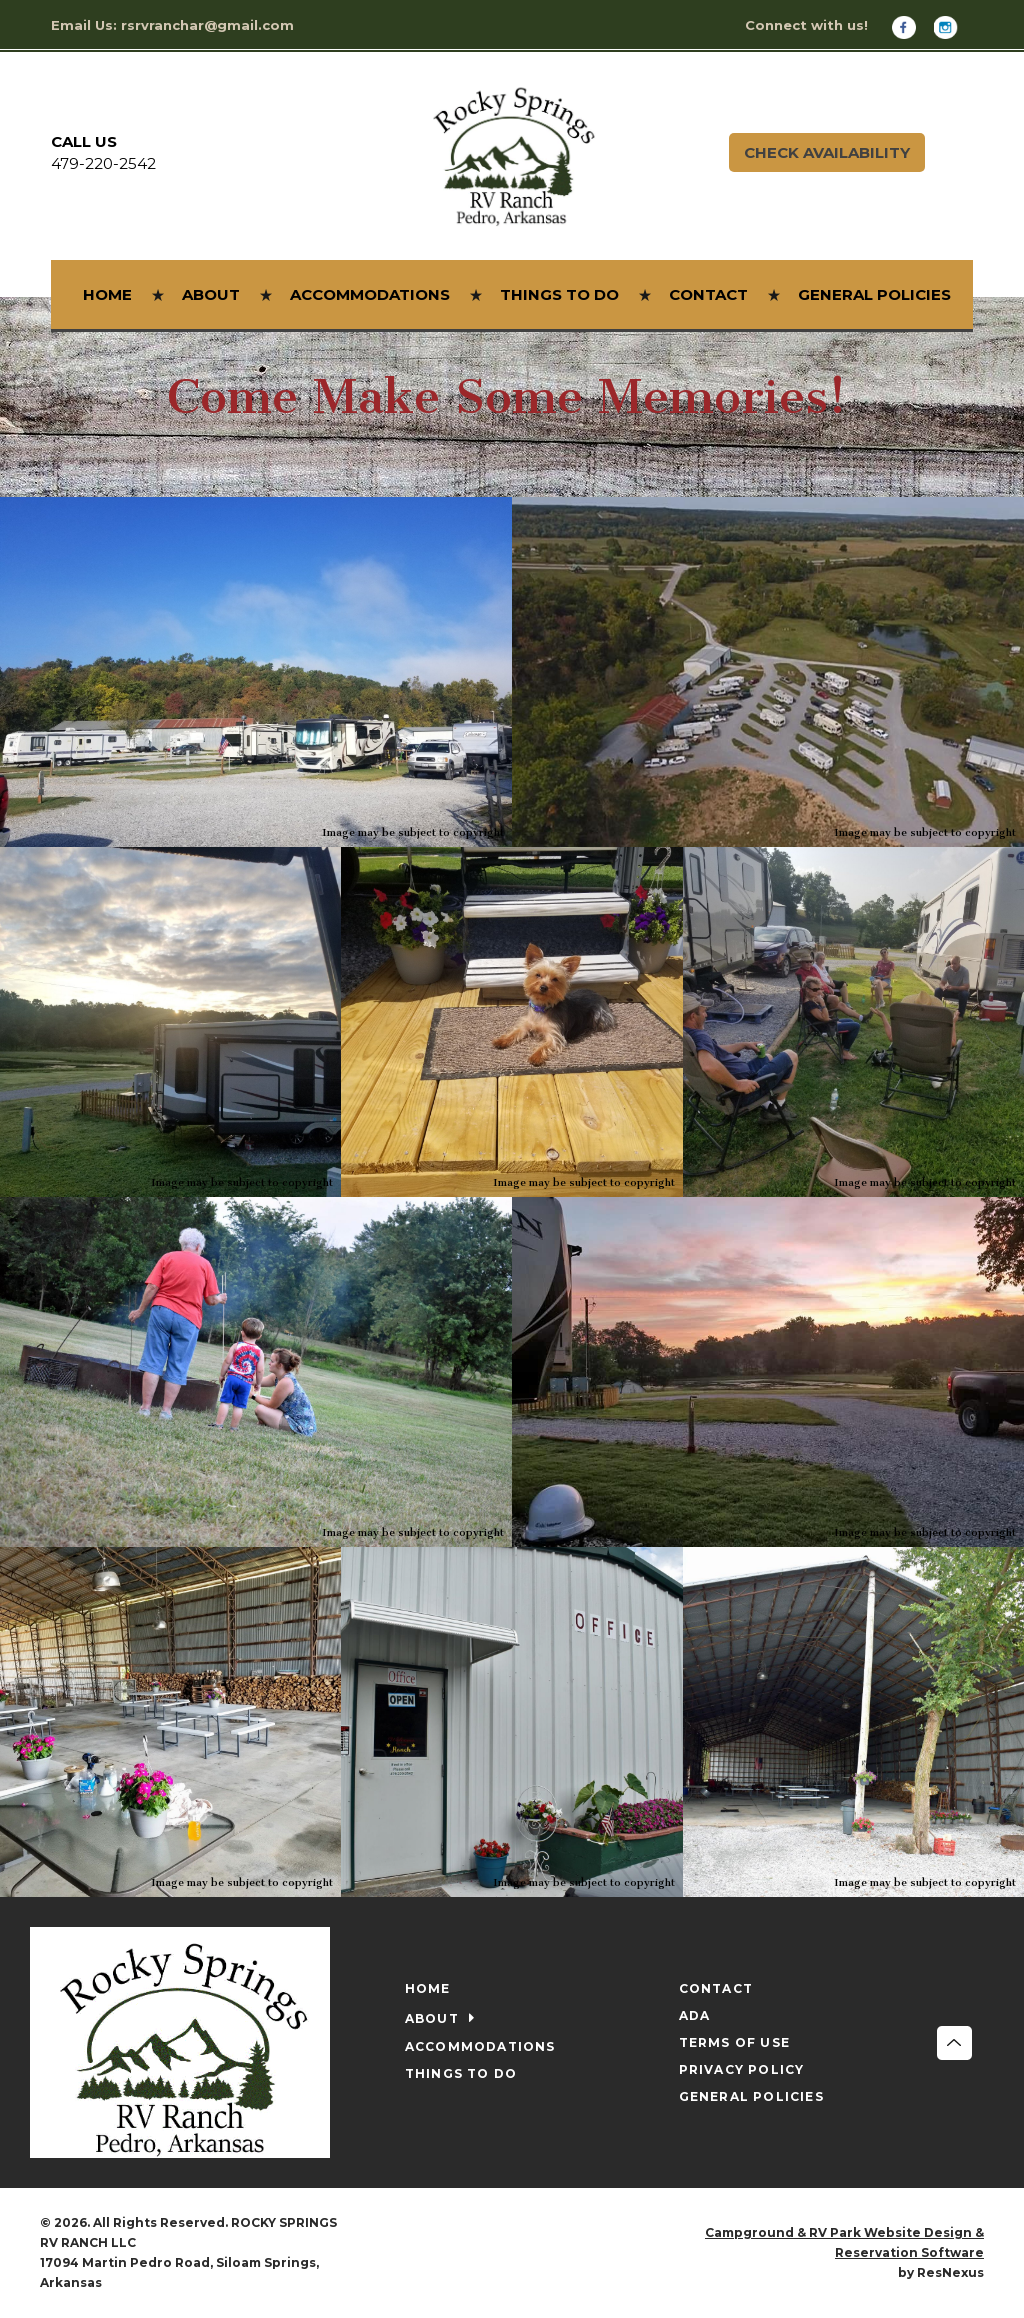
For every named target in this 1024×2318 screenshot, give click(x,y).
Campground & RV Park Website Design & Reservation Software (844, 2242)
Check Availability (827, 152)
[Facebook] (911, 26)
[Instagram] (953, 26)
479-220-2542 (103, 163)
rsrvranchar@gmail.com (207, 25)
